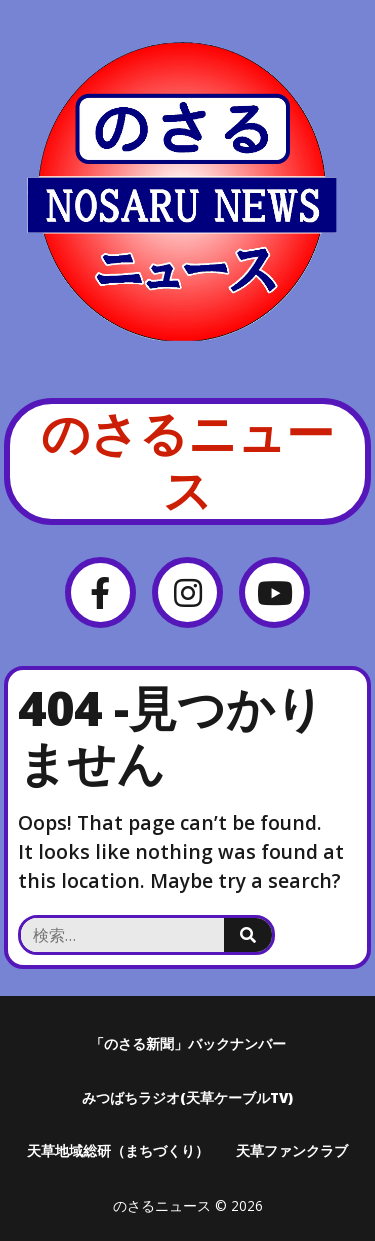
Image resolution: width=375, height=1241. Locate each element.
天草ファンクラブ (292, 1150)
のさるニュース (187, 461)
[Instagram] (187, 592)
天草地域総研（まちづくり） (118, 1150)
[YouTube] (274, 592)
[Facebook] (100, 592)
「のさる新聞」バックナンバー (188, 1043)
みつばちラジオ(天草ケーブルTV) (187, 1097)
